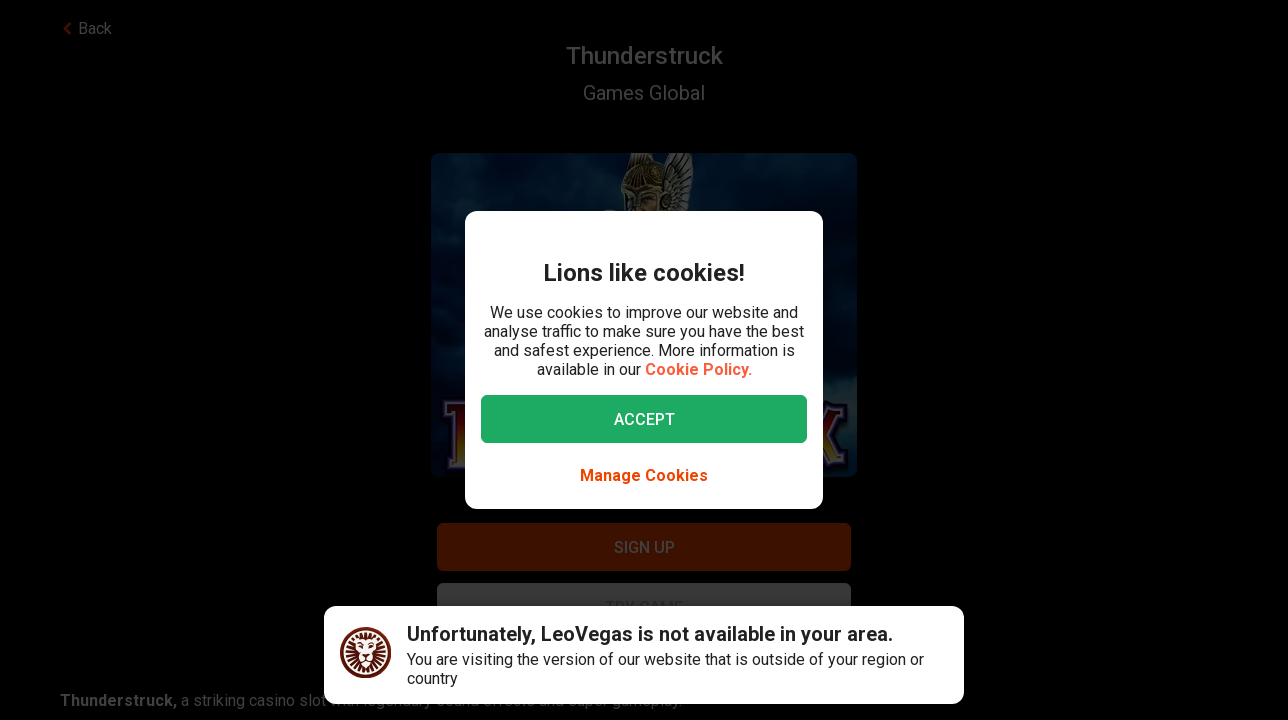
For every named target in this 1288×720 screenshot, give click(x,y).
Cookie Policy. (698, 369)
